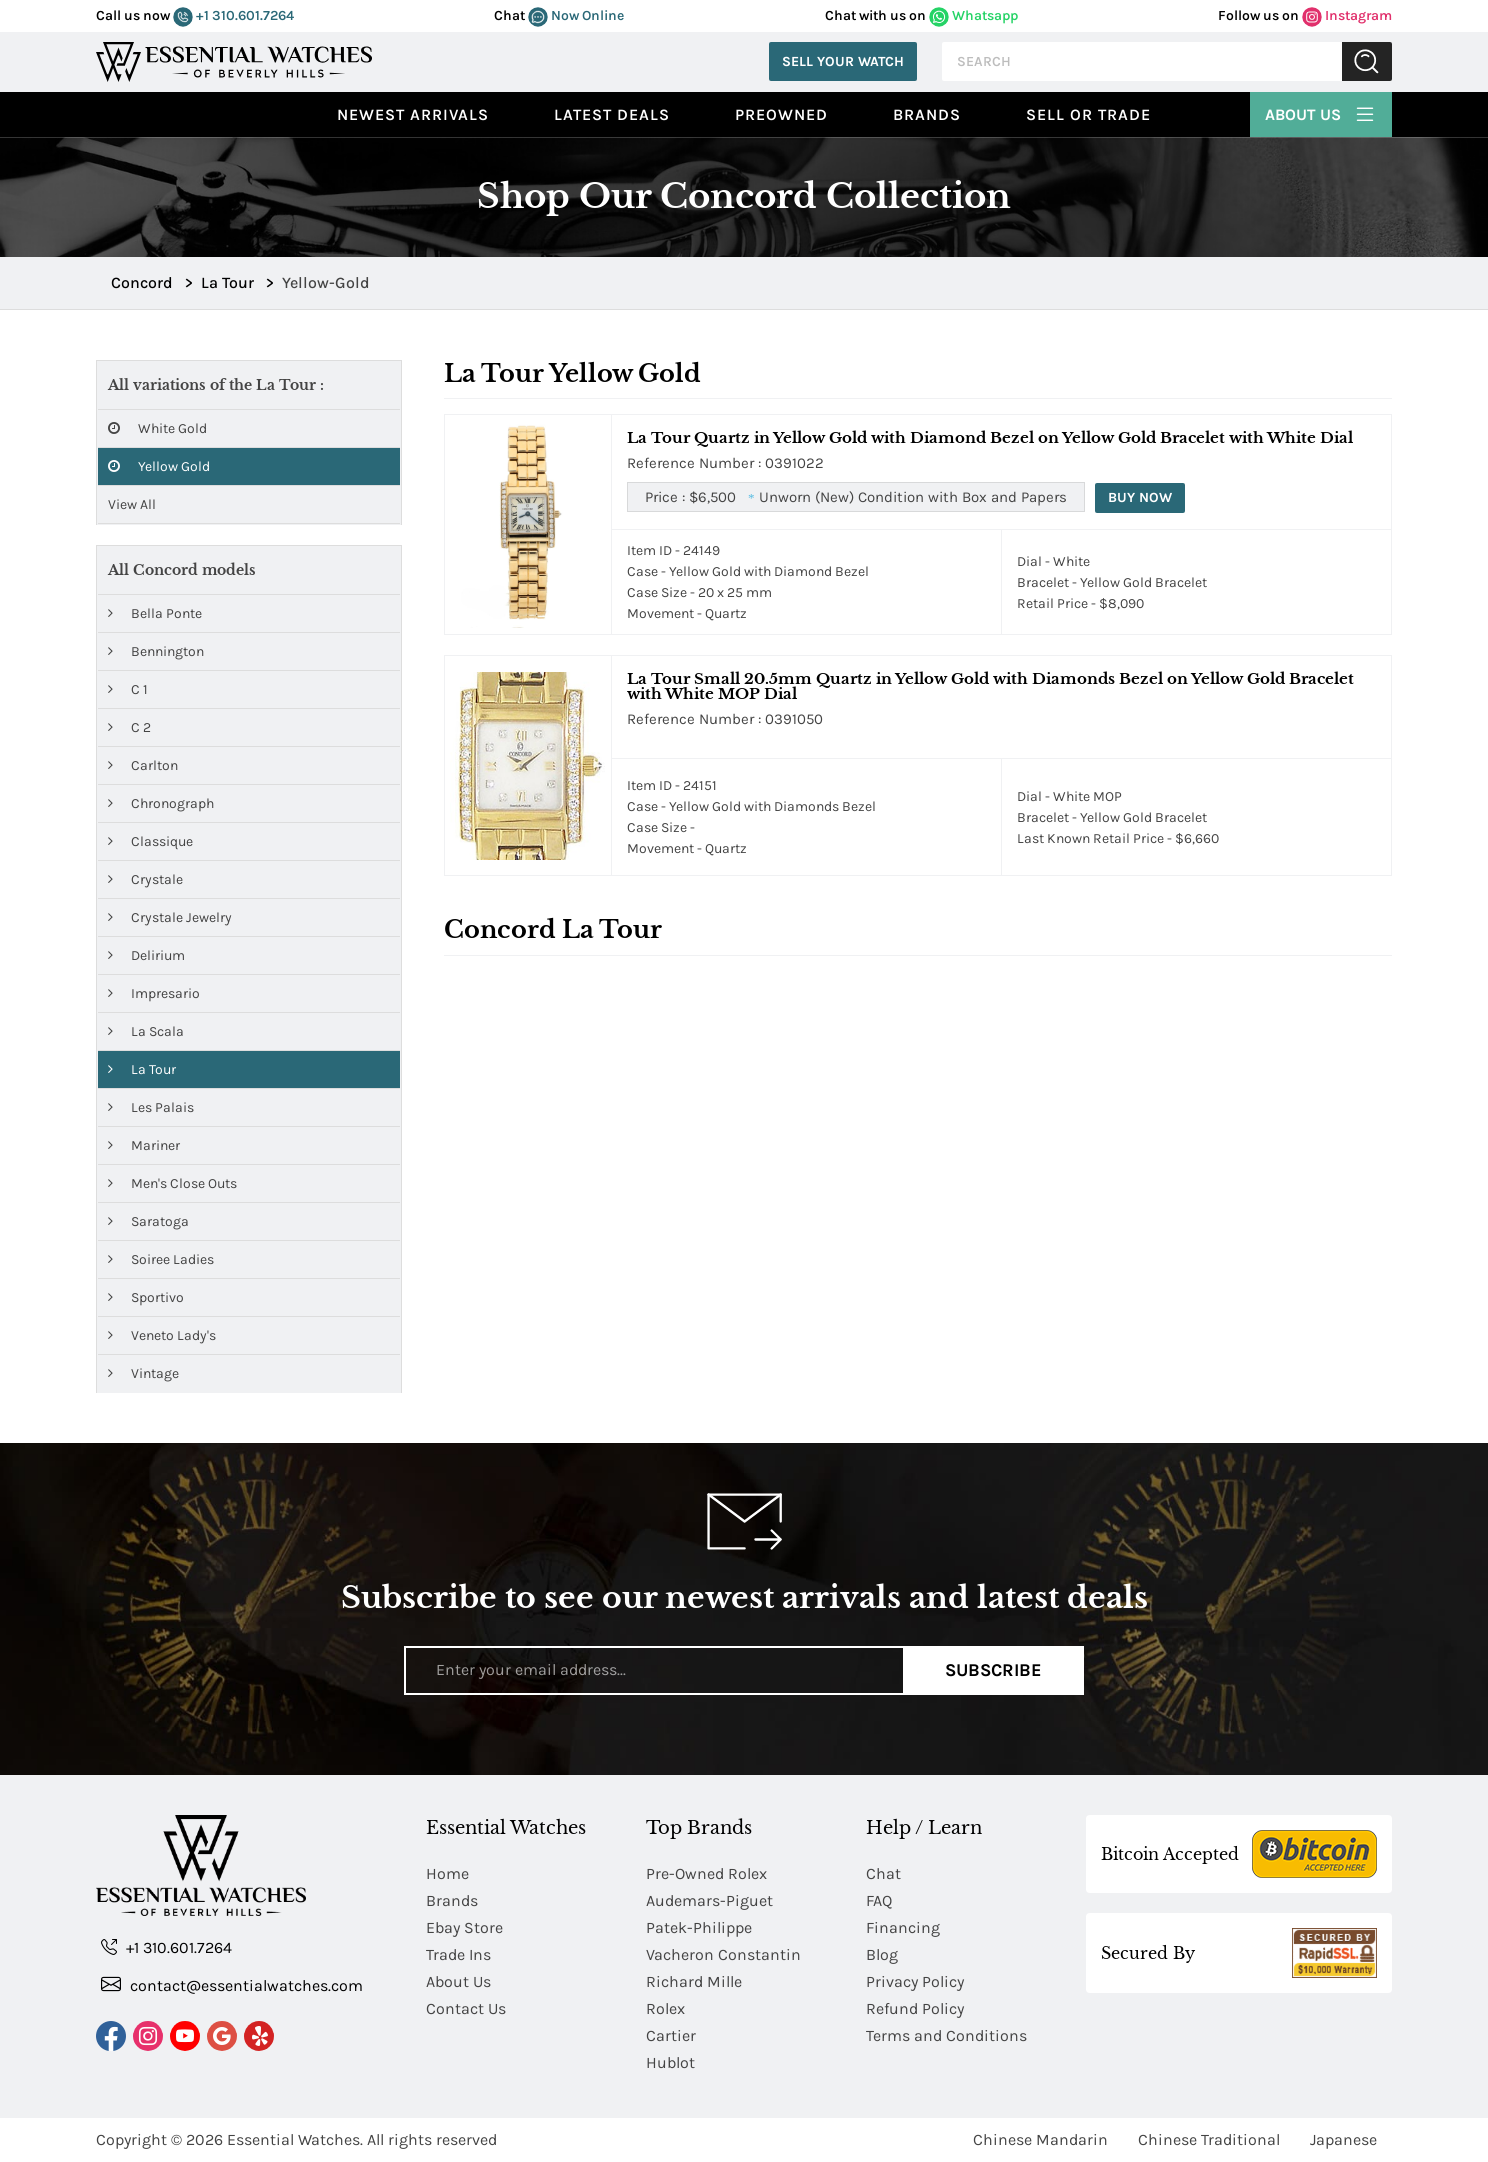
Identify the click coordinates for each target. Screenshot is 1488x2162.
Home (447, 1873)
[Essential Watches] (234, 59)
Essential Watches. (295, 2139)
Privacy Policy (915, 1981)
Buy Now (1140, 497)
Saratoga (148, 1221)
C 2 (129, 727)
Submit (1367, 61)
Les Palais (151, 1107)
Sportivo (146, 1297)
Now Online (576, 15)
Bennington (156, 651)
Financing (903, 1927)
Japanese (1343, 2139)
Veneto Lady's (162, 1335)
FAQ (879, 1900)
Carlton (143, 765)
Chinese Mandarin (1040, 2139)
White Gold (157, 428)
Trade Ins (458, 1954)
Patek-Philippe (699, 1927)
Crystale (145, 879)
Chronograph (161, 803)
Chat (883, 1873)
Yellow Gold (159, 466)
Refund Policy (915, 2008)
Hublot (670, 2062)
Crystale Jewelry (170, 917)
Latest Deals (612, 114)
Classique (150, 841)
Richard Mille (694, 1981)
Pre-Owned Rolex (706, 1873)
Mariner (144, 1145)
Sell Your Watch (843, 61)
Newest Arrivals (413, 114)
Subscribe (993, 1670)
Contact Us (466, 2008)
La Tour (142, 1069)
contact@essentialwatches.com (232, 1984)
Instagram (1347, 15)
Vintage (143, 1373)
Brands (927, 114)
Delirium (146, 955)
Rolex (665, 2008)
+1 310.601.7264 (233, 15)
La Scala (146, 1031)
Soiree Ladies (161, 1259)
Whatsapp (973, 15)
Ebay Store (464, 1927)
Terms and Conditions (946, 2035)
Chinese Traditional (1209, 2139)
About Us (1321, 112)
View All (132, 504)
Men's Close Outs (172, 1183)
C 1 (128, 689)
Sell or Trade (1088, 114)
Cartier (671, 2035)
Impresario (154, 993)
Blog (882, 1954)
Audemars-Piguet (709, 1900)
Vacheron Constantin (723, 1954)
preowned (781, 114)
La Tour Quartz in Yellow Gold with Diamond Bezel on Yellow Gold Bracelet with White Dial (990, 437)
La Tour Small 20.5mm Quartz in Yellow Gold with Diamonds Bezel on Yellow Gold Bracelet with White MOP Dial (990, 686)
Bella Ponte (155, 613)
